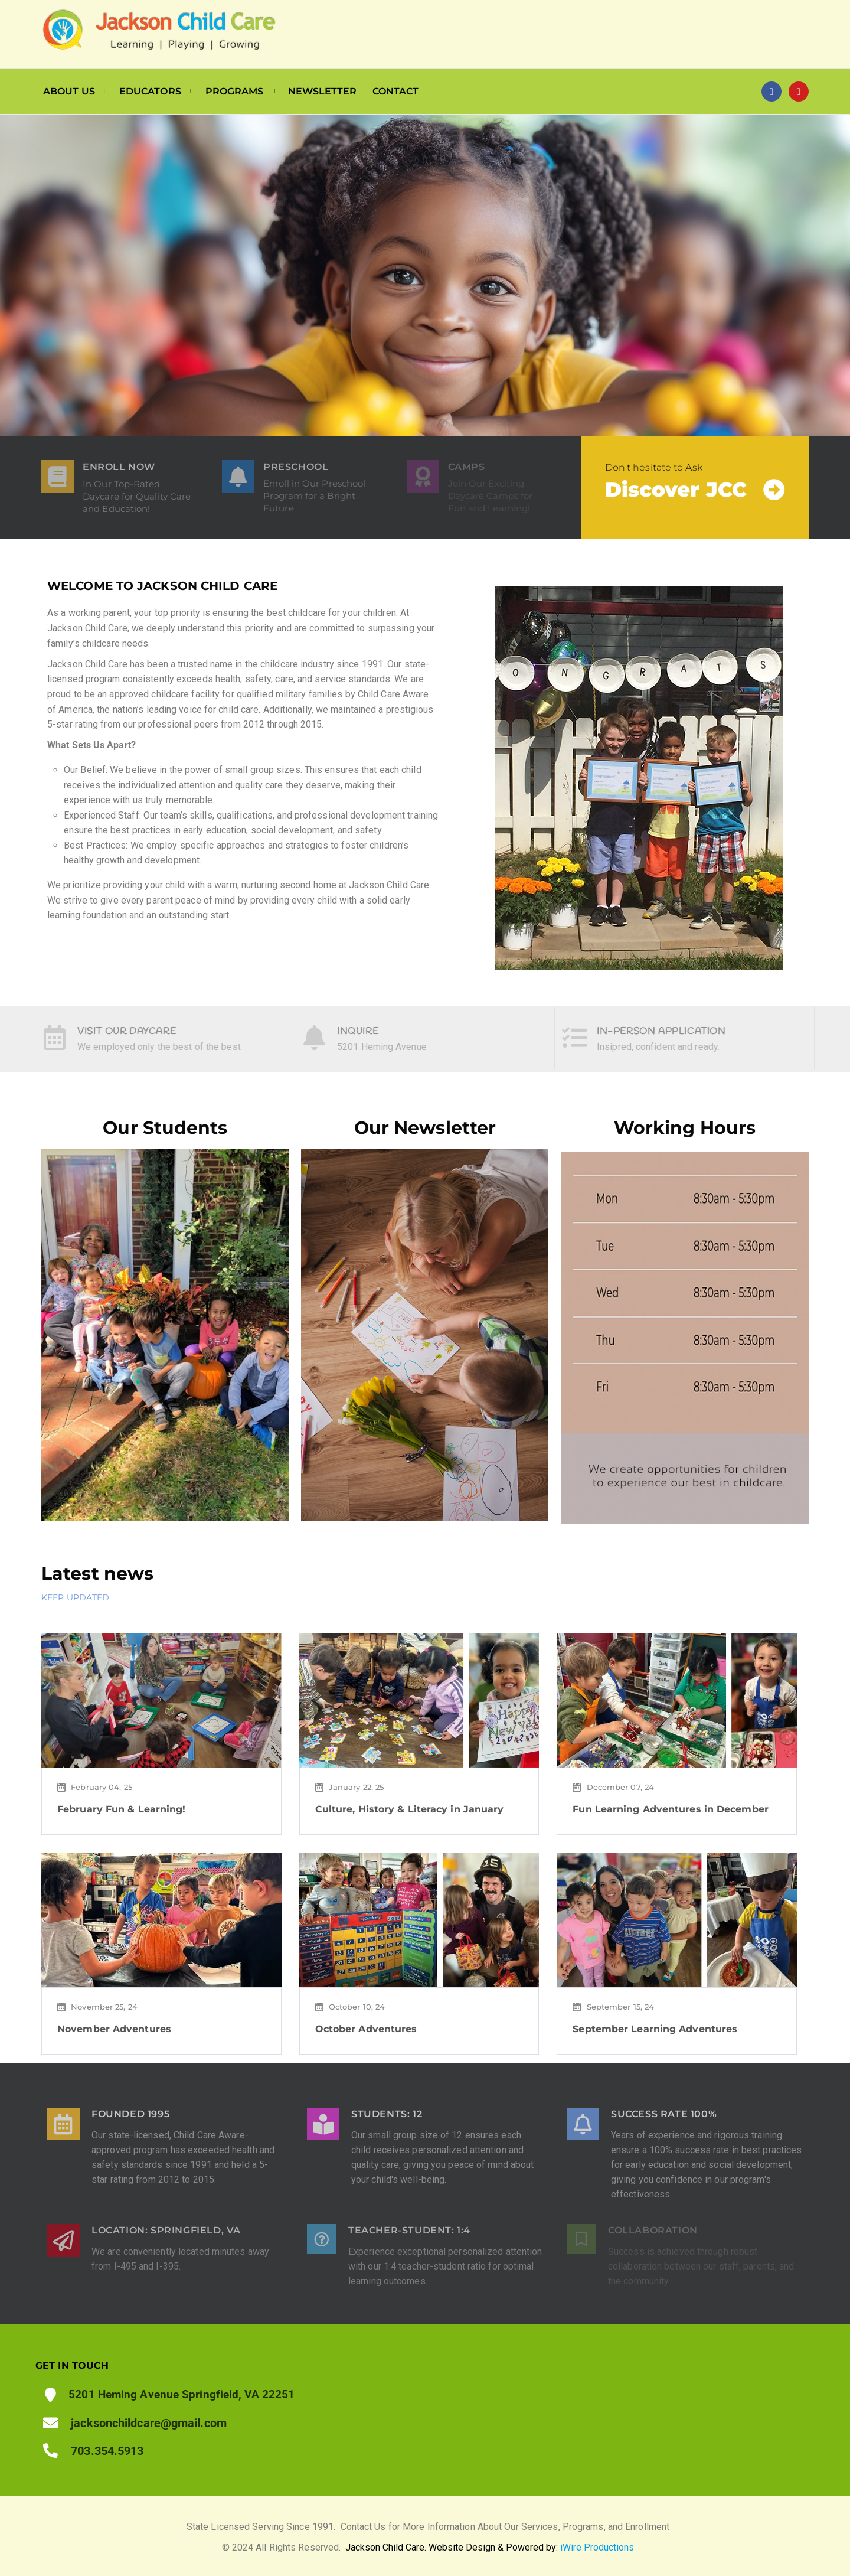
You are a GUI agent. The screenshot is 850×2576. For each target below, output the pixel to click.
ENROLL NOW (119, 466)
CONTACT (395, 91)
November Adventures (114, 2028)
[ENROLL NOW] (57, 476)
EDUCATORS (150, 91)
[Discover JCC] (774, 490)
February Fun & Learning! (121, 1809)
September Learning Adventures (655, 2028)
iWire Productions (597, 2547)
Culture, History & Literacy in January (409, 1809)
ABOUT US (69, 91)
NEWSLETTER (322, 91)
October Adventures (366, 2028)
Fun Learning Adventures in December (671, 1809)
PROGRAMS (234, 91)
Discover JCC (676, 489)
